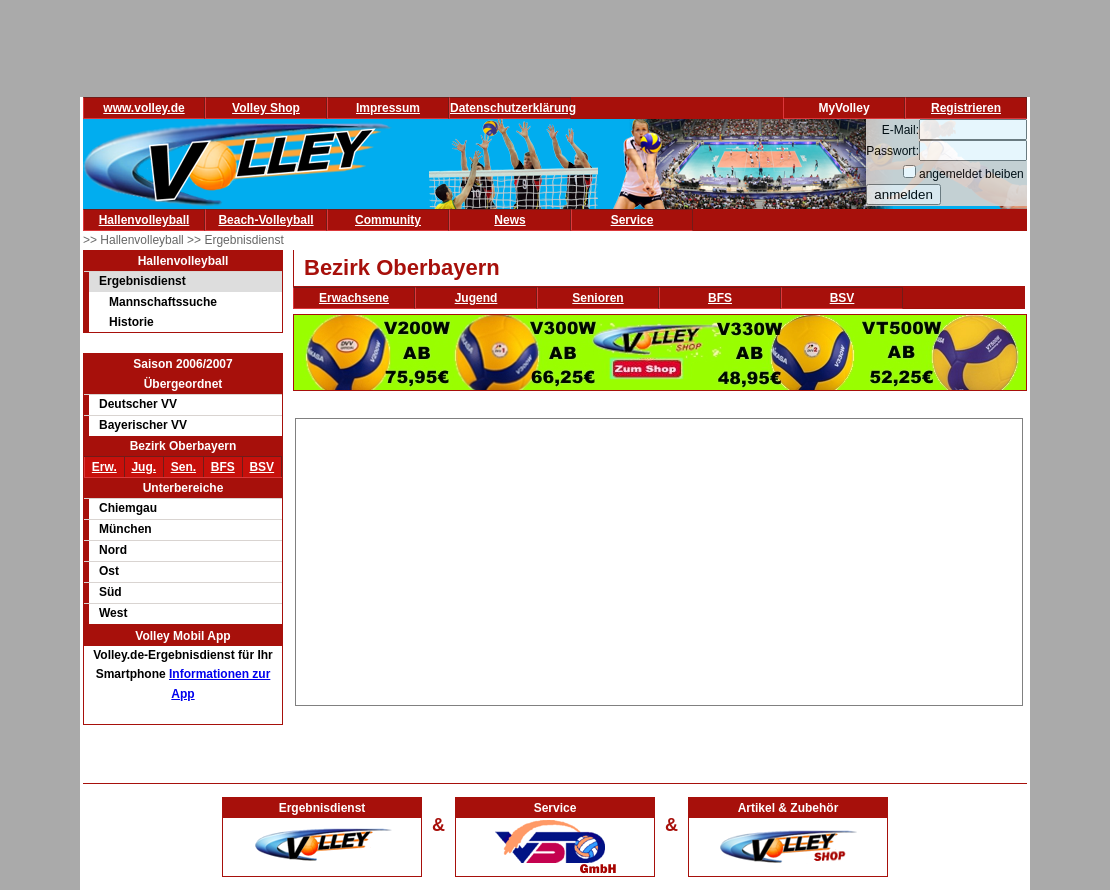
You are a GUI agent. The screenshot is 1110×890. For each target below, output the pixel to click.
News (509, 220)
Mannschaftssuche (163, 302)
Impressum (388, 108)
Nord (113, 550)
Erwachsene (354, 298)
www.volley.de (143, 108)
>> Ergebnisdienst (235, 240)
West (113, 613)
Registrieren (966, 108)
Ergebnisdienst (142, 281)
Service (632, 220)
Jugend (476, 298)
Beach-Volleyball (265, 220)
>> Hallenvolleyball (135, 240)
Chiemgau (128, 508)
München (125, 529)
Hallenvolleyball (144, 220)
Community (388, 220)
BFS (223, 467)
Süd (110, 592)
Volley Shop (266, 108)
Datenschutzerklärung (513, 108)
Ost (109, 571)
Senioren (597, 298)
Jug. (143, 467)
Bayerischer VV (143, 425)
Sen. (183, 467)
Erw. (104, 467)
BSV (261, 467)
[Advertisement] (659, 559)
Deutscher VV (138, 404)
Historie (131, 322)
